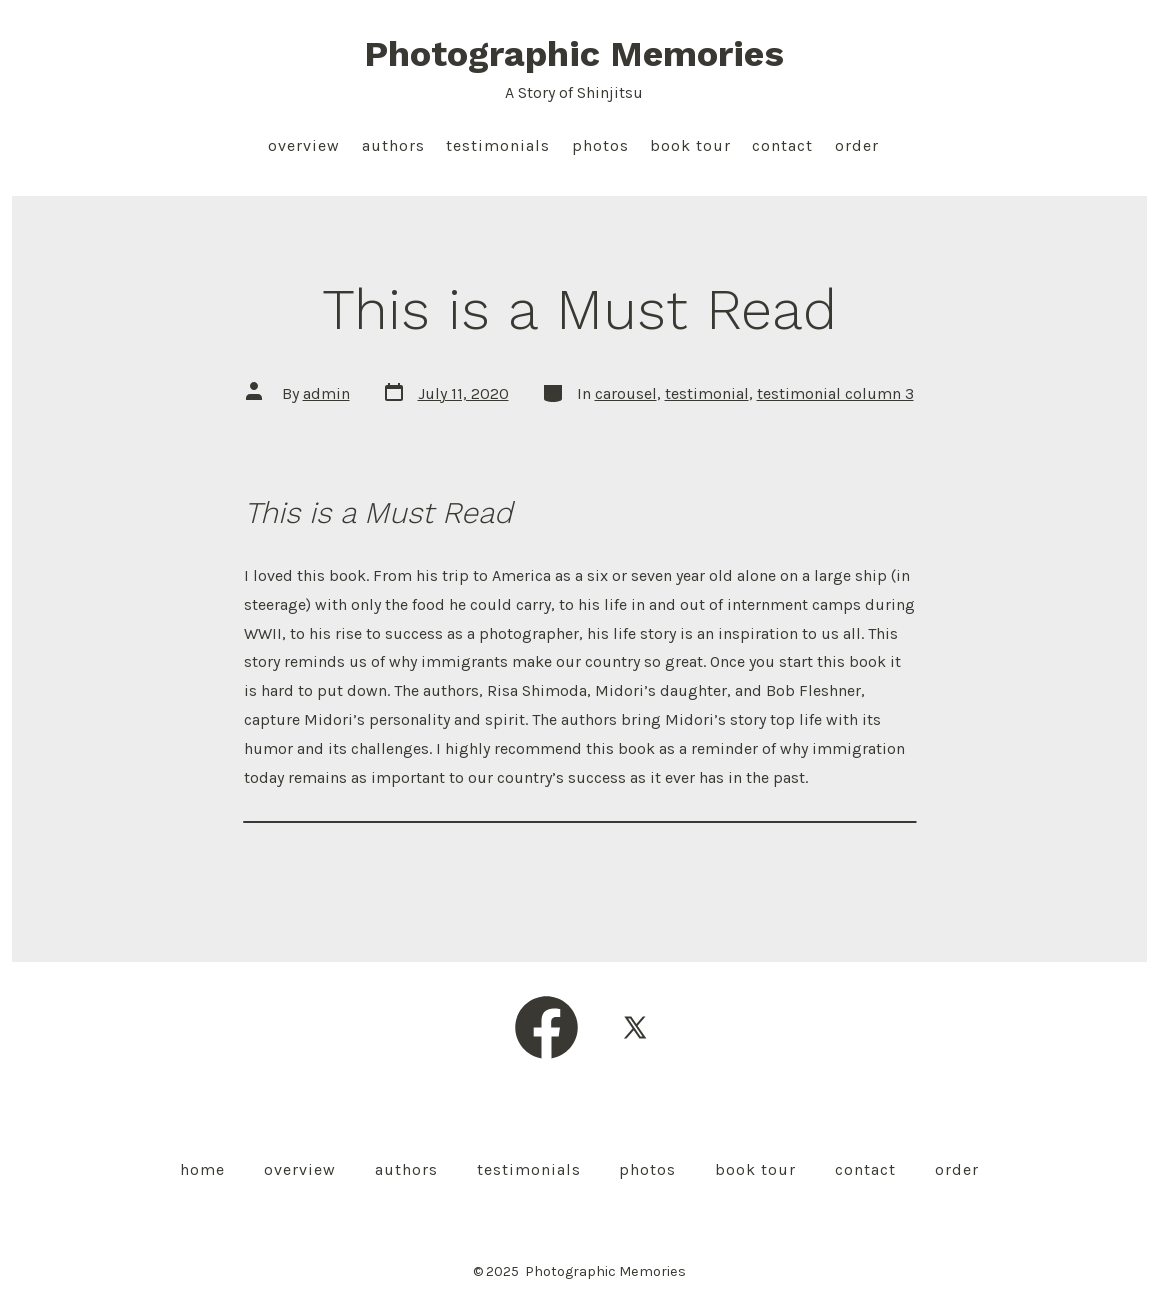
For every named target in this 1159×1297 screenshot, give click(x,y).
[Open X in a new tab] (635, 1027)
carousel (626, 393)
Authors (393, 145)
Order (857, 145)
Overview (304, 145)
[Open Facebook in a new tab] (546, 1027)
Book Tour (690, 145)
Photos (600, 145)
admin (326, 393)
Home (202, 1169)
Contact (782, 145)
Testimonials (498, 145)
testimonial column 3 (835, 393)
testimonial (707, 393)
